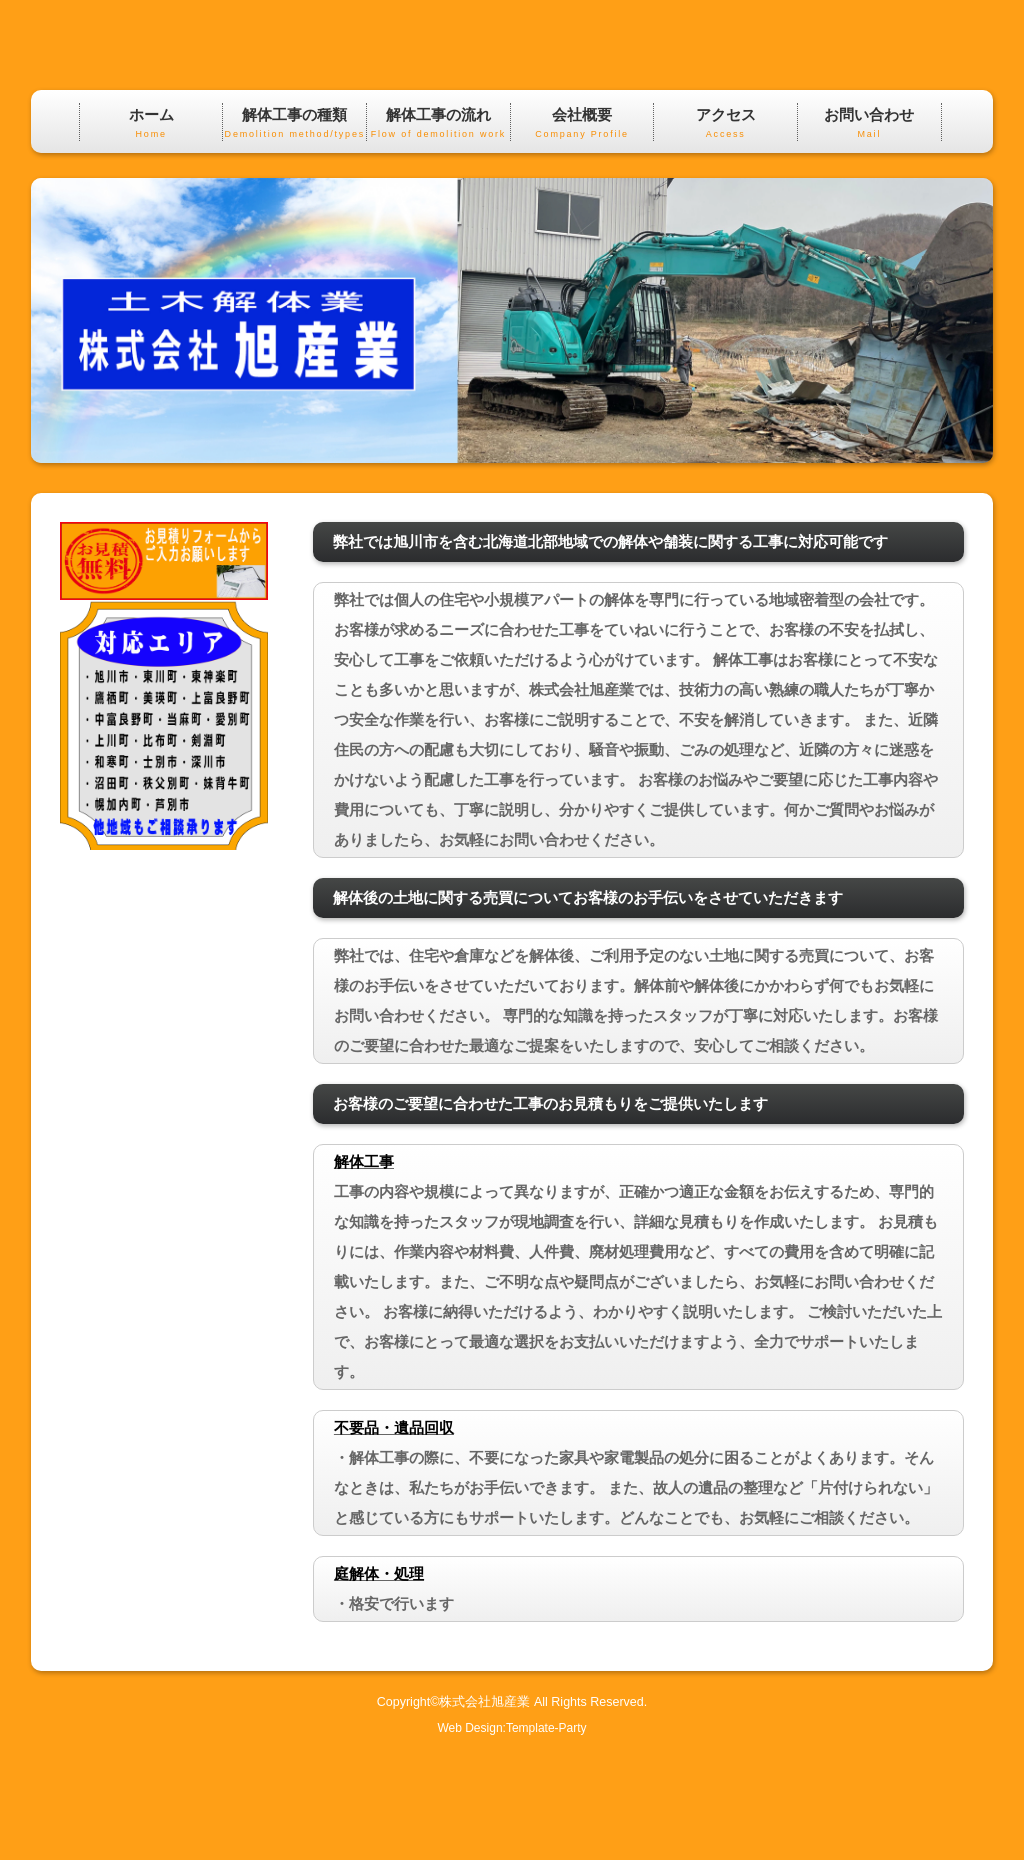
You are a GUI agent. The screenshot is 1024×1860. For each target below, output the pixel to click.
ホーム (151, 229)
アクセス (725, 229)
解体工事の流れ (438, 229)
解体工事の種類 (294, 229)
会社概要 (582, 229)
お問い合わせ (869, 229)
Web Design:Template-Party (511, 1833)
